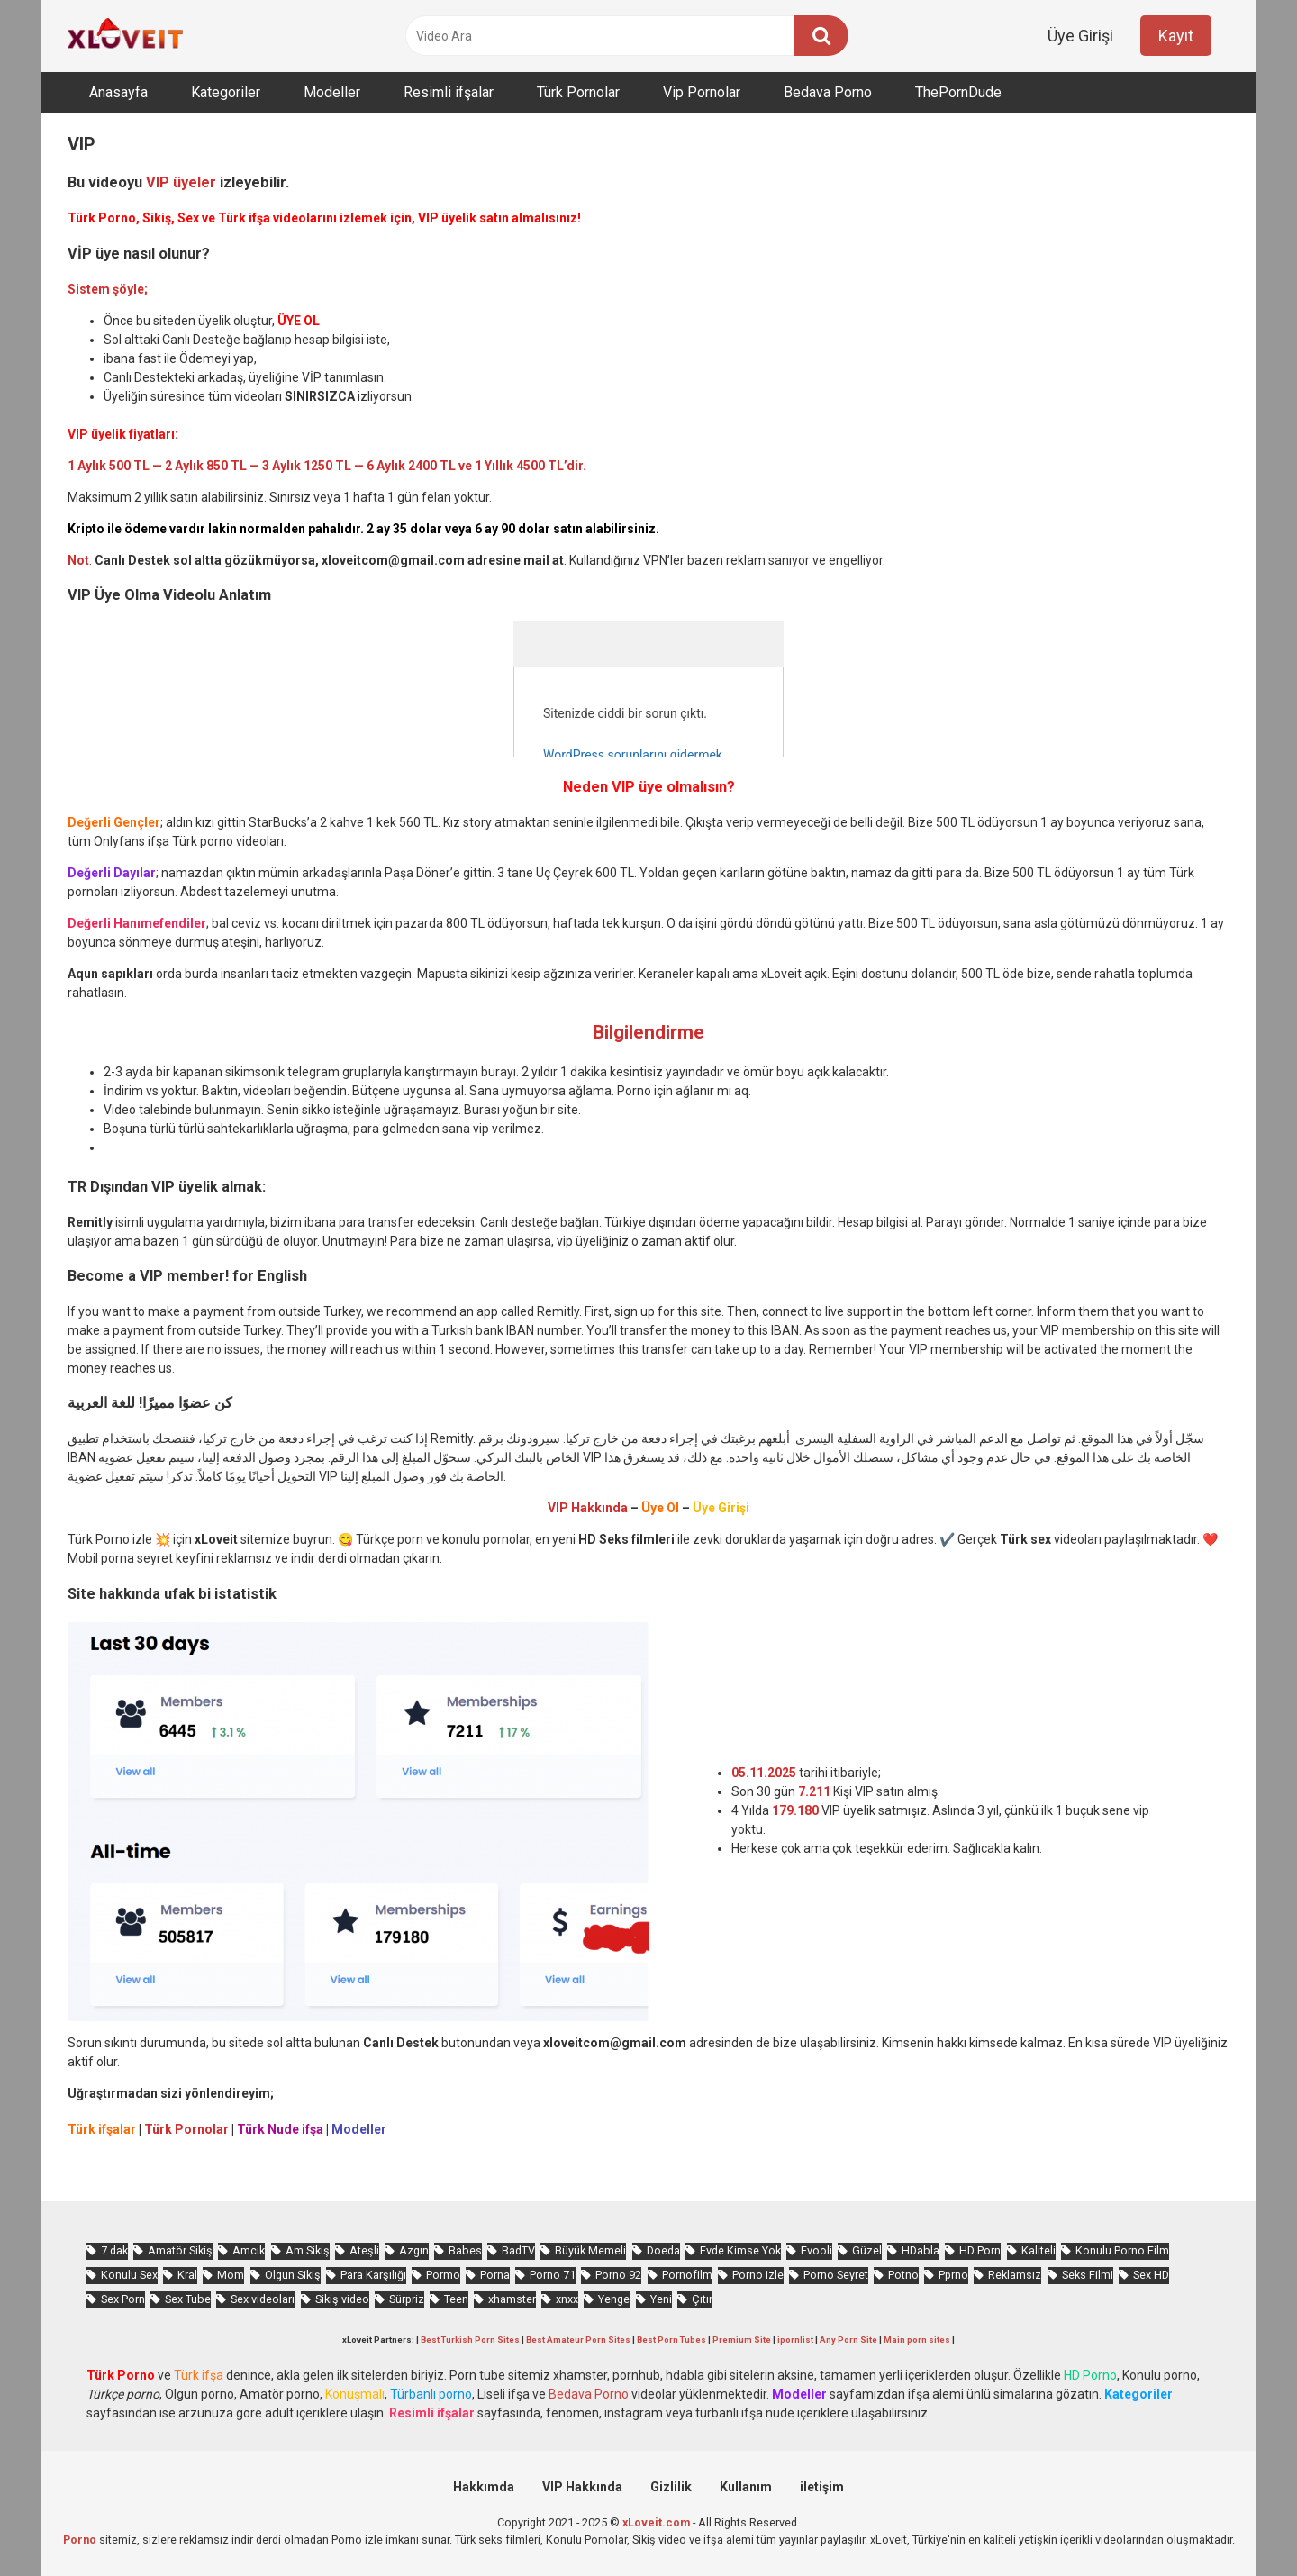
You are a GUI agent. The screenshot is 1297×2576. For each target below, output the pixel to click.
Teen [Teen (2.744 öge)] (456, 2299)
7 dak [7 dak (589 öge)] (114, 2250)
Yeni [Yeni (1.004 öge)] (661, 2299)
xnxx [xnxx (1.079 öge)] (567, 2299)
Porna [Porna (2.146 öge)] (495, 2274)
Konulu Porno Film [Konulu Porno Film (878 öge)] (1122, 2250)
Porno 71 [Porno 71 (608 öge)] (553, 2274)
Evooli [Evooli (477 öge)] (816, 2250)
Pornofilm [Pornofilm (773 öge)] (687, 2274)
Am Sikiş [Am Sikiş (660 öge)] (308, 2250)
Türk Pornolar (578, 92)
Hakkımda (483, 2487)
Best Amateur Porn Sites (578, 2340)
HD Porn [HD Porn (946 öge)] (980, 2250)
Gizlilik (671, 2487)
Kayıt (1175, 35)
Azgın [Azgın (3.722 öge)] (414, 2250)
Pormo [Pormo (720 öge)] (443, 2274)
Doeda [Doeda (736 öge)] (663, 2250)
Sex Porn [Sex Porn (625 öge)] (123, 2299)
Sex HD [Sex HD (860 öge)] (1151, 2274)
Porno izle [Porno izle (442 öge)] (758, 2274)
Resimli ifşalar (449, 92)
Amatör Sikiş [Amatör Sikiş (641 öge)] (180, 2250)
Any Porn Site (848, 2340)
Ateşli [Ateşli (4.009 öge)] (364, 2250)
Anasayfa (118, 92)
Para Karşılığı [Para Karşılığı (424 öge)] (373, 2274)
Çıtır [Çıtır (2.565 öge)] (702, 2299)
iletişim (822, 2487)
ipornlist (795, 2340)
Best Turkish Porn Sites (470, 2340)
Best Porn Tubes (671, 2340)
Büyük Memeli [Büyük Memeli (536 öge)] (590, 2250)
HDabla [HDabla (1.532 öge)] (920, 2250)
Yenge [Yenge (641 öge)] (614, 2299)
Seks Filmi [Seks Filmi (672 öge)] (1087, 2274)
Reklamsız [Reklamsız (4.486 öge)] (1014, 2274)
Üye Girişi (1080, 35)
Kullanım (746, 2487)
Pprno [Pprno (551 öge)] (953, 2274)
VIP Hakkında (582, 2487)
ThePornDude (958, 92)
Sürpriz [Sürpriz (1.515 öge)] (406, 2299)
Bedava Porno (828, 92)
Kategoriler (225, 92)
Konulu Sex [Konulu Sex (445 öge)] (129, 2274)
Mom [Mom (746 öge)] (230, 2274)
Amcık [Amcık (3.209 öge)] (248, 2250)
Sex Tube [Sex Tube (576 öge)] (188, 2299)
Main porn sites (917, 2340)
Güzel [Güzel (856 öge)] (867, 2250)
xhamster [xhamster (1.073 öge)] (512, 2299)
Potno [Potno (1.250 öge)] (903, 2274)
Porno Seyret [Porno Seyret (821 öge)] (835, 2274)
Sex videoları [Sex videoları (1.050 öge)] (263, 2299)
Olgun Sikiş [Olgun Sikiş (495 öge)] (293, 2274)
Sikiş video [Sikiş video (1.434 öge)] (342, 2299)
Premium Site (741, 2340)
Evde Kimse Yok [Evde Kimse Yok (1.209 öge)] (740, 2250)
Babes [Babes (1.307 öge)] (465, 2250)
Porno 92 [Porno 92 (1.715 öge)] (618, 2274)
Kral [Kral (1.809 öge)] (187, 2274)
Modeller (332, 92)
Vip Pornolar (701, 92)
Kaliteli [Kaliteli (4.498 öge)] (1038, 2250)
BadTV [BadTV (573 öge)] (518, 2250)
